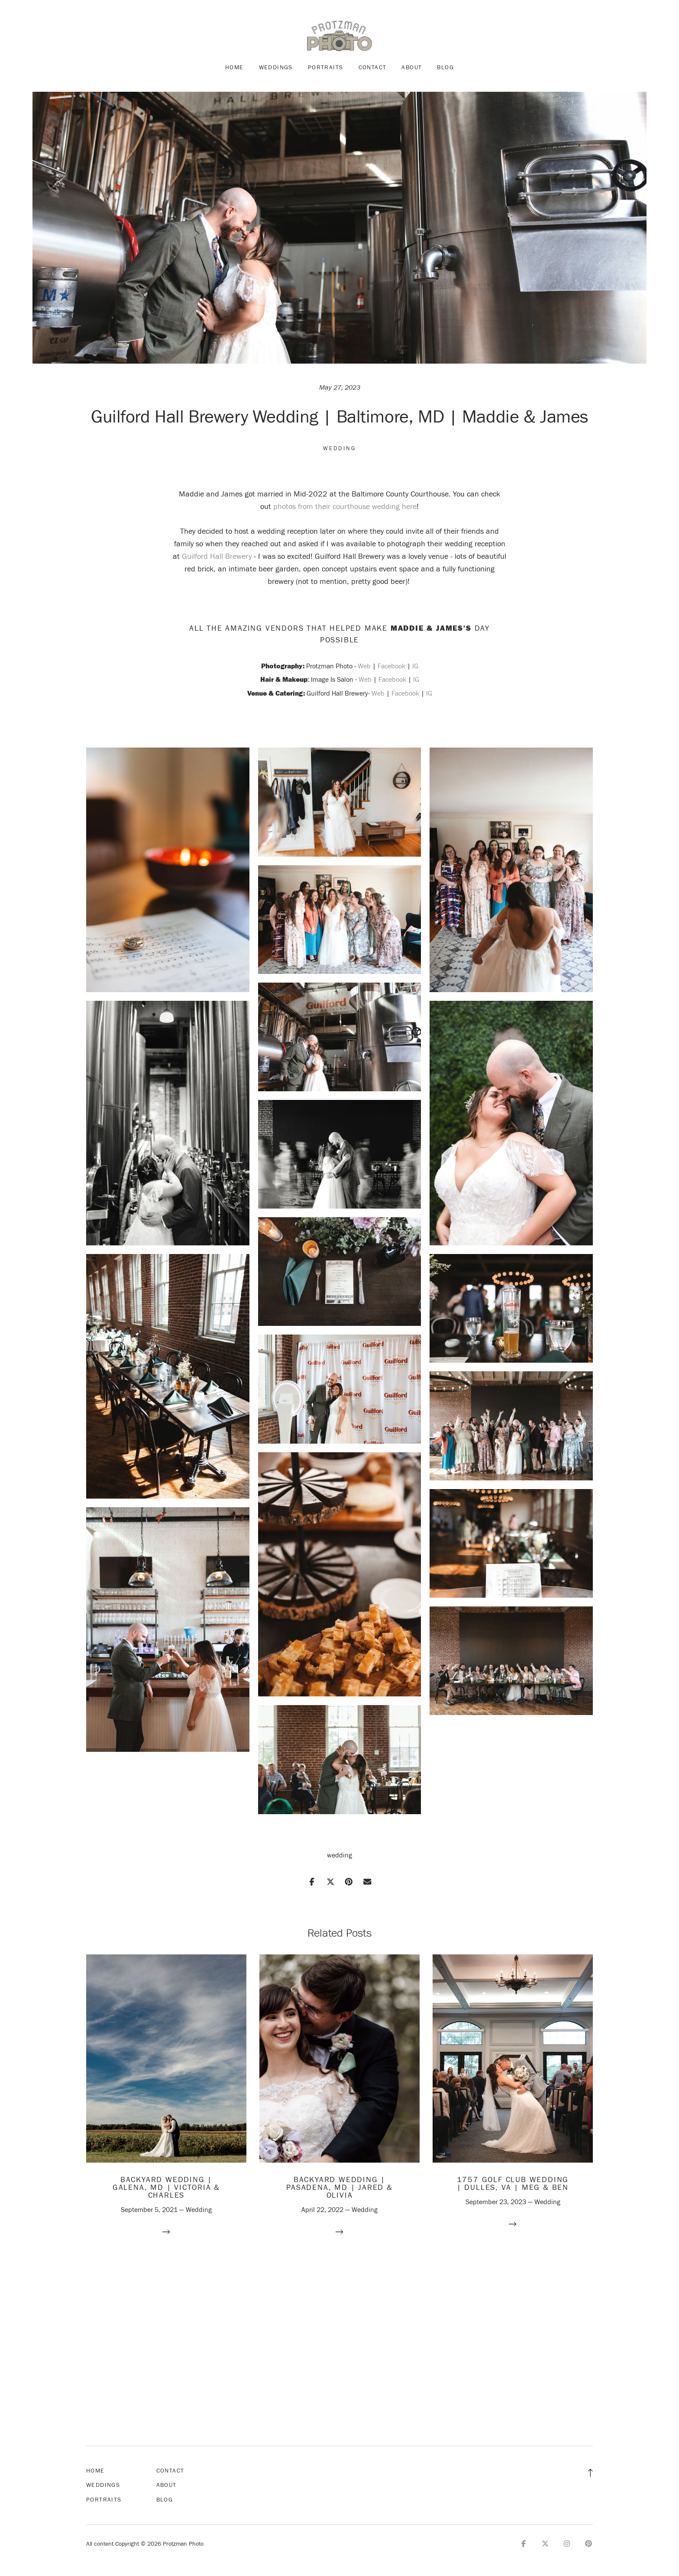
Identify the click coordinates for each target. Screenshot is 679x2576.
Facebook (391, 666)
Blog (445, 67)
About (411, 67)
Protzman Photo (329, 666)
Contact (373, 67)
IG (415, 666)
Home (234, 67)
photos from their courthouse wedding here (345, 506)
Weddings (276, 67)
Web (364, 666)
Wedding (339, 448)
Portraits (325, 67)
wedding (339, 1855)
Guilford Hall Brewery (217, 556)
